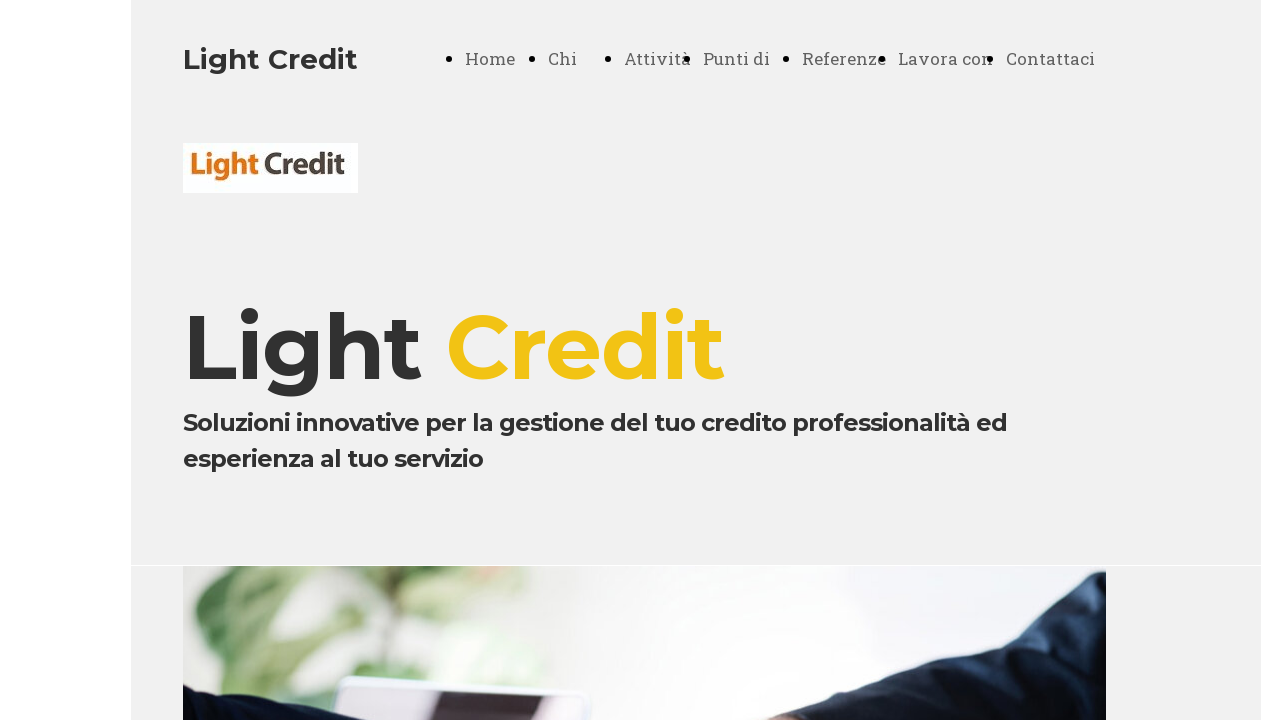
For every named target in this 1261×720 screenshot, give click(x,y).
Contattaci (1050, 58)
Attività (657, 58)
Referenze (844, 58)
